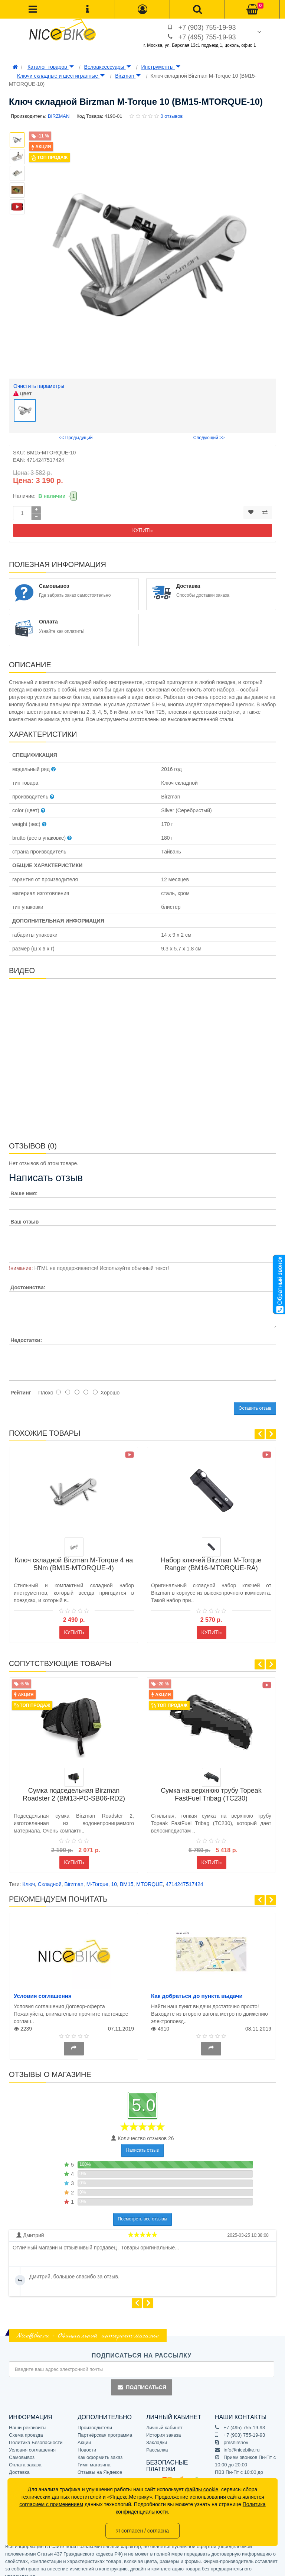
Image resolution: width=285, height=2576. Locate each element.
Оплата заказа (25, 2457)
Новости (87, 2442)
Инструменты (160, 67)
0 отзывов (171, 116)
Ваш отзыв (24, 1214)
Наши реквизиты (27, 2420)
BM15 (127, 1876)
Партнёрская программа (105, 2427)
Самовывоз (22, 2449)
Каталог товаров (50, 67)
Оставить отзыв (255, 1400)
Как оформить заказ (100, 2449)
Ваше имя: (23, 1186)
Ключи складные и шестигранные (61, 76)
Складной (50, 1876)
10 (114, 1876)
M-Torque (97, 1876)
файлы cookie (202, 2489)
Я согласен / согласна (142, 2531)
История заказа (163, 2427)
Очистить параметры (38, 386)
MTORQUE (149, 1876)
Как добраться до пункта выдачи (197, 1987)
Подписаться (141, 2379)
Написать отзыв (142, 2142)
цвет (22, 393)
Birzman (128, 76)
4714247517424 (184, 1876)
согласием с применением (51, 2504)
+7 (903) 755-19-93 (207, 27)
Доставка (19, 2464)
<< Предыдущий (76, 429)
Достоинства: (27, 1279)
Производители (95, 2420)
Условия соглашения (43, 1987)
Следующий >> (209, 429)
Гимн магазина (94, 2457)
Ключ (28, 1876)
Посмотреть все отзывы (142, 2210)
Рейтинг (20, 1385)
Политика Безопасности (36, 2434)
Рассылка (157, 2442)
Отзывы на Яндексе (100, 2464)
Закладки (156, 2434)
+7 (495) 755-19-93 (207, 37)
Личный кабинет (164, 2420)
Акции (84, 2434)
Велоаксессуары (107, 67)
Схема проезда (26, 2427)
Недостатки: (26, 1332)
